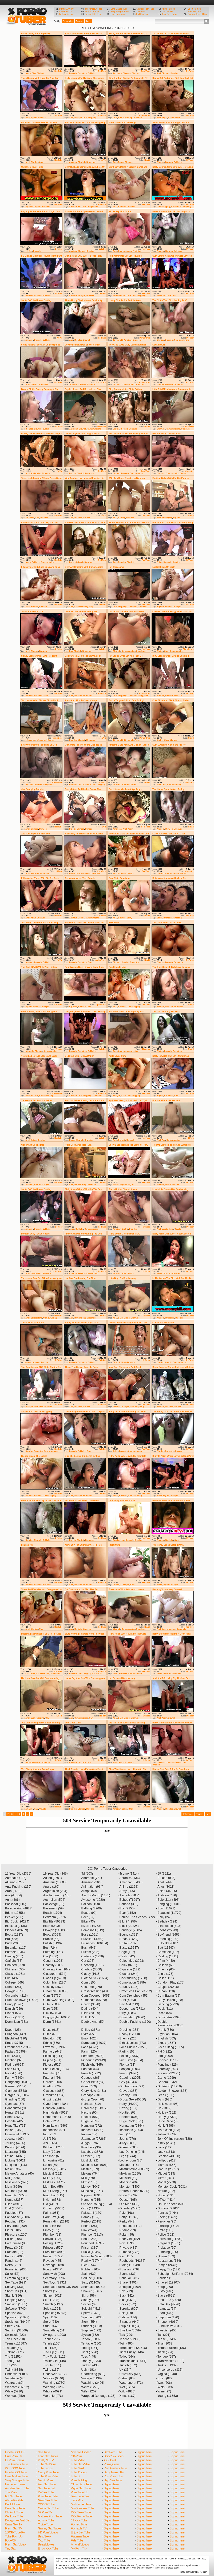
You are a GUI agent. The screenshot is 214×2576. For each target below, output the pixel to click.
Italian (161, 2134)
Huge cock (127, 2121)
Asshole (124, 1895)
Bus (46, 1947)
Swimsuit (11, 2334)
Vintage (86, 2378)
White (9, 2391)
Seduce (86, 2278)
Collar (161, 1978)
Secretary (50, 2278)
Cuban (162, 1991)
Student (86, 2326)
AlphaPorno (144, 116)
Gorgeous (12, 2095)
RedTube (58, 71)
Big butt (40, 73)
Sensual (125, 2278)
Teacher (124, 2339)
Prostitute (49, 2252)
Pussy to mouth (92, 2256)
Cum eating (165, 1995)
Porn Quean (111, 2464)
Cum (115, 118)
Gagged (86, 2077)
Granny (124, 2095)
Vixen (161, 2378)
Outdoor (163, 2208)
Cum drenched (129, 1995)
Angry (47, 1886)
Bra (7, 1939)
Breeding (163, 1939)
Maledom (125, 2165)
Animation (88, 1886)
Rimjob (162, 2265)
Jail (45, 2138)
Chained (11, 1965)
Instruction (164, 2130)
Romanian (12, 2269)
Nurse (9, 2199)
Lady (46, 2151)
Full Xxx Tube (142, 14)
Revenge (49, 2265)
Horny (161, 2117)
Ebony (183, 873)
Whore (47, 2391)
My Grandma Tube (82, 2508)
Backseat (11, 1904)
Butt (160, 1947)
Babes (121, 162)
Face (84, 2047)
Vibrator (48, 2378)
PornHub (181, 2559)
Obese (124, 2199)
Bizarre (86, 1926)
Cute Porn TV (65, 11)
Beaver (10, 1917)
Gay (47, 1718)
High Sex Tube (113, 2480)
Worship (49, 2396)
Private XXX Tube (93, 14)
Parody (86, 2217)
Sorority (124, 2308)
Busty (123, 1947)
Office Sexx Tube (81, 2484)
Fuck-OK (10, 2540)
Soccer (86, 2304)
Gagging (125, 2077)
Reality (86, 2260)
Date (88, 21)
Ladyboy (87, 2151)
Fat (159, 2051)
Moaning (125, 2182)
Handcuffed (13, 2108)
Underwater (13, 2374)
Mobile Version (200, 2572)
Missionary (12, 2182)
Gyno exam (51, 2104)
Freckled (49, 2073)
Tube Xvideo (78, 2472)
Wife (84, 2391)
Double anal (89, 2021)
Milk (84, 2178)
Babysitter (164, 1899)
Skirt (84, 2295)
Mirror (161, 2178)
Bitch (130, 1809)
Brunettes (82, 73)
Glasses (48, 2090)
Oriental (124, 2208)
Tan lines (11, 2339)
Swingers (49, 2334)
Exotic (161, 2043)
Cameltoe (164, 1952)
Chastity (48, 1965)
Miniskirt (125, 2178)
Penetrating (51, 2221)
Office (161, 2199)
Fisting (9, 2064)
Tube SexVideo (80, 2464)
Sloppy (86, 2300)
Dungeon (11, 2034)
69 (26, 251)
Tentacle (87, 2343)
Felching (49, 2056)
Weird (85, 2387)
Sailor (9, 2273)
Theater (10, 2348)
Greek (161, 2095)
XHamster (189, 427)
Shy (122, 2291)
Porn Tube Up (79, 2492)
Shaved (162, 2282)
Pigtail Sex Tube (81, 2488)
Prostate (11, 2252)
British (47, 1943)
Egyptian (163, 2034)
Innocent (87, 2130)
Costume (87, 1987)
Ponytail (48, 2239)
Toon (8, 2361)
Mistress (49, 2182)
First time (137, 251)
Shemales (88, 2287)
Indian (9, 2130)
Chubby (86, 1969)
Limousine (50, 2160)
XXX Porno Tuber (82, 2516)
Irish (122, 2134)
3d (83, 1873)
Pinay (47, 2230)
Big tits (33, 118)
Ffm (160, 2056)
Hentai (9, 2112)
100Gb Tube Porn (16, 2532)
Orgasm (48, 2208)
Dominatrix (164, 2017)
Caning (10, 1956)
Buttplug (49, 1952)
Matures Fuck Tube (50, 2516)
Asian (28, 73)
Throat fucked (167, 2348)
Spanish (10, 2313)
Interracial (12, 2134)
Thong (85, 2348)
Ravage (48, 2260)
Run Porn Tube (113, 2476)
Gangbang (186, 207)
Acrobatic (11, 1878)
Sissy (161, 2291)
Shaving (10, 2287)
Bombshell (88, 1930)
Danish (10, 2008)
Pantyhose (12, 2217)
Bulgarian (11, 1947)
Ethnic (47, 2043)
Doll (84, 2017)
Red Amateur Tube (115, 2468)
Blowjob (73, 73)
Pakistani (87, 2212)
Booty (129, 918)
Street (9, 2326)
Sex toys (49, 2282)
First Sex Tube (47, 2484)
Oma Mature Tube (118, 9)
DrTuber (58, 116)
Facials (10, 2051)
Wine (161, 2391)
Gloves (124, 2090)
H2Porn (102, 604)
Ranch (9, 2260)
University (126, 2374)
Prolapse (163, 2247)
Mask (9, 2169)
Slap (122, 2295)
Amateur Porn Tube (145, 9)
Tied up (48, 2352)
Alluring (10, 1882)
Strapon (162, 2321)
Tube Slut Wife (47, 2464)
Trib (7, 2365)
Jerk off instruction (170, 2138)
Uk (121, 2369)
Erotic (9, 2043)
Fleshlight (88, 2064)
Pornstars (164, 2239)
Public (85, 2252)
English (162, 2038)
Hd (159, 2108)
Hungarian (126, 2125)
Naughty (11, 2195)
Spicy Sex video (113, 2456)
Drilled (85, 2029)
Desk (161, 2008)
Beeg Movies (46, 2544)
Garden (48, 2082)
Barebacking (80, 1184)
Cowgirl (10, 1991)
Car (45, 1956)
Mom (8, 2186)
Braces (48, 1939)
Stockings (12, 2321)
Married (162, 2165)
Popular (79, 21)
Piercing (163, 2226)
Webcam (11, 2387)
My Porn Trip (78, 2548)
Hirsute (86, 2112)
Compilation (92, 207)
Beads (85, 1912)
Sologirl (86, 2308)
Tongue (162, 2356)
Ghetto (48, 2086)
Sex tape (11, 2282)
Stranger (125, 2321)
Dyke (84, 2034)
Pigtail (9, 2230)
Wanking (49, 2382)
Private (124, 2247)
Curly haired (166, 2000)
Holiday (162, 2112)
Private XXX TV (66, 9)
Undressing (89, 2374)
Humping (87, 2125)
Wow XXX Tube (92, 11)
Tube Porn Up (13, 2536)
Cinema (162, 1969)
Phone (85, 2226)
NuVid (103, 160)
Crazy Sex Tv (13, 2524)
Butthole (11, 1952)
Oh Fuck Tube (194, 9)
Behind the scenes (133, 1917)
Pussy (47, 2256)
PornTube (145, 71)
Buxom (86, 1952)
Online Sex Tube (48, 2508)
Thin (46, 2348)
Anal (159, 73)
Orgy (84, 2208)
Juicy (122, 2143)
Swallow (125, 2330)
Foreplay (163, 2069)
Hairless (87, 2104)
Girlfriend (163, 2086)
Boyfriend (164, 1934)
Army (123, 1891)
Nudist (161, 2195)
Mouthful (11, 2191)
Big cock (127, 73)
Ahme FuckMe (168, 9)
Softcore (11, 2308)
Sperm (85, 2313)
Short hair (12, 2291)
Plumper (87, 2234)
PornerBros (144, 338)
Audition (163, 1895)
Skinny (48, 2295)
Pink (84, 2230)
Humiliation (51, 2125)
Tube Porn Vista (48, 2476)
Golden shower (168, 2090)
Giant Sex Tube (47, 2500)
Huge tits (11, 2125)
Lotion (47, 2165)
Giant (85, 2086)
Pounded (87, 2243)
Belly (160, 1917)
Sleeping (11, 2300)
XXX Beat (110, 2460)
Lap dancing (128, 2151)
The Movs (140, 11)
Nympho (87, 2199)
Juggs (85, 2143)
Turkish (162, 2365)
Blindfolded (165, 1926)
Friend (123, 2073)
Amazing (126, 784)
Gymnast (11, 2104)
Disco (161, 2013)
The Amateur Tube (93, 9)
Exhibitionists (128, 2043)
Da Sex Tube (46, 2492)
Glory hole (88, 2090)
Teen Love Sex (80, 2496)
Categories (68, 21)
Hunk (161, 2125)
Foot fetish (51, 2069)
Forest (9, 2073)
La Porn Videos (66, 14)
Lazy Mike (77, 2500)
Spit (122, 2313)
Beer (84, 1917)
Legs (122, 2156)
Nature (162, 2191)
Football (86, 2069)
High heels (50, 2112)
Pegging (11, 2221)
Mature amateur (16, 2173)
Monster (125, 2186)
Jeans (123, 2138)
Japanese (88, 2138)
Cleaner (124, 1973)
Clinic (161, 1973)
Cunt (122, 2000)
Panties (162, 2212)
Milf (7, 2178)
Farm (85, 2051)
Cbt (83, 1960)
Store (47, 2321)
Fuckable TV (78, 2528)
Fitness (48, 2064)
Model (161, 2182)
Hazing (124, 2108)
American (117, 73)
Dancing (163, 2004)
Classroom (30, 1673)
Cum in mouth (84, 784)
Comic (85, 1982)
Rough (47, 2269)
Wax (160, 2382)
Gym (160, 2099)
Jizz (46, 2143)
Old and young (91, 2204)
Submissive (165, 2326)
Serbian (162, 2278)
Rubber (86, 2269)
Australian (50, 1899)
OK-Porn (76, 2456)
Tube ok (76, 2476)
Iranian (86, 2134)
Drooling (125, 2029)
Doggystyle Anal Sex (197, 14)
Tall (159, 2334)
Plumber (49, 2234)
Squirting (87, 2317)
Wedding (49, 2387)
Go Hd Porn (45, 2480)
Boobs (161, 1930)
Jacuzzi (10, 2138)
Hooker (86, 2117)
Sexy (84, 2282)
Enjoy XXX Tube (48, 2548)
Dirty (91, 607)
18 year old (118, 340)
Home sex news (117, 14)
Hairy (123, 2104)
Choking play (52, 1969)
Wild (122, 2391)
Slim (46, 2300)
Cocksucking (128, 1978)
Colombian (50, 1982)
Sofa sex (163, 2304)
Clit (7, 1978)
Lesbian (162, 2156)
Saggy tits (164, 2269)
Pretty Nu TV (46, 2460)
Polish (9, 2239)
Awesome (88, 1899)
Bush (84, 1947)
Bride (8, 1943)
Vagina (162, 2374)
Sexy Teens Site (114, 2472)
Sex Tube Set (46, 2488)
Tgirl (122, 2343)
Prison (85, 2247)
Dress (47, 2029)
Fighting (10, 2060)
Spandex (163, 2308)
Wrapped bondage (94, 2396)
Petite (47, 2226)
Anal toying (36, 473)
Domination (127, 2017)
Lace (160, 2147)
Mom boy (49, 2186)
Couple (81, 918)
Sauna (123, 2273)
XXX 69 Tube (46, 2504)
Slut (122, 2300)
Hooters (124, 2117)
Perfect (86, 2221)
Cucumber (12, 1995)
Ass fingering (52, 1895)
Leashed (49, 2156)
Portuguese (13, 2243)
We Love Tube (194, 11)
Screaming (12, 2278)
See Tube (44, 2452)
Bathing (121, 518)
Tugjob (124, 2365)
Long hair (12, 2165)
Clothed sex (89, 1978)
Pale (122, 2212)
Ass (30, 251)
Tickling (10, 2352)
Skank (9, 2295)
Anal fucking (14, 1886)
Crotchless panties (132, 1991)
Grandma (49, 2095)
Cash (123, 1956)
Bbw (34, 73)
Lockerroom (127, 2160)
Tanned (48, 2339)
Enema (124, 2038)
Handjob (49, 2108)
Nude (123, 2195)
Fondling (163, 2064)
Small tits (164, 2300)
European (88, 2043)
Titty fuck (50, 2356)
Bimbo (160, 740)
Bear (122, 1912)
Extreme (49, 2047)
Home (9, 2117)
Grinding (11, 2099)
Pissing (124, 2230)
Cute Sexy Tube (169, 14)
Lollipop (162, 2160)
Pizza (161, 2230)
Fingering (87, 2060)
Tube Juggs (45, 2468)
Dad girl (125, 2004)
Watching (87, 2382)
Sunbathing (51, 2330)
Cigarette (125, 1969)
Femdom (87, 2056)
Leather (86, 2156)
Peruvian (163, 2221)
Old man (125, 2204)
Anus (161, 1886)
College (10, 1982)
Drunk (161, 2029)
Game (161, 2077)
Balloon (86, 1904)
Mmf (84, 2182)
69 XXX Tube (79, 2520)
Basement (50, 1908)
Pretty (9, 2247)
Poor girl (125, 2239)
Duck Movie (167, 11)
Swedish (163, 2330)
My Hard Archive (81, 2504)
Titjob (161, 2352)
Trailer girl (50, 2361)
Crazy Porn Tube (48, 2472)
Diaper (9, 2013)
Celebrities (126, 1960)
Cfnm (161, 1960)
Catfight (10, 1960)
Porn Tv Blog (79, 2480)
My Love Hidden (81, 2452)
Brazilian (87, 1939)
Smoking (11, 2304)
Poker (123, 2234)
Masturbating (128, 2169)
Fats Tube (77, 2540)
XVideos (102, 916)
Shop (161, 2287)
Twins (47, 2369)
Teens (183, 473)
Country (124, 1987)
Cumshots (137, 118)
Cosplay (48, 1987)
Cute (46, 2004)
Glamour (11, 2090)
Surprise (87, 2330)
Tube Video (78, 2460)
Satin (84, 2273)
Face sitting (165, 2047)
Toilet (123, 2356)
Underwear (50, 2374)
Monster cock (167, 2186)
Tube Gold (77, 2468)
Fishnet (162, 2060)
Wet (122, 2387)
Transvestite (165, 2361)
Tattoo (85, 2339)
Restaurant (165, 2260)
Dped (9, 2029)
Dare (46, 2008)
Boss (84, 1934)
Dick (46, 2013)
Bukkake (92, 73)
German (10, 2086)
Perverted (12, 2226)
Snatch (48, 2304)
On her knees (167, 2204)
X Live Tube (45, 2524)
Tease (161, 2339)
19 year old (41, 740)
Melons (86, 2173)
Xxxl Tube (44, 2540)
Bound (123, 1934)
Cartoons (87, 1956)
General (163, 2082)
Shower (86, 2291)
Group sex (142, 607)
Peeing (162, 2217)
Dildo (84, 2013)
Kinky (161, 2143)
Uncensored (165, 2369)
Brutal (123, 1943)
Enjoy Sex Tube (80, 2532)
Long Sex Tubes (48, 2456)
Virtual (123, 2378)
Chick (45, 695)
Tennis (47, 2343)
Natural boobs (129, 2191)
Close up (49, 1978)
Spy (46, 2317)
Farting (124, 2051)
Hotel (46, 2121)
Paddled (11, 2212)
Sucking (10, 2330)
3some (51, 740)
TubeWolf (102, 782)
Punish (10, 2256)
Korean (124, 2147)
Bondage (89, 829)
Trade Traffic (186, 2572)
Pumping (163, 2252)
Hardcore (87, 2108)
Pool (84, 2239)
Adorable (29, 1051)
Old (45, 2204)
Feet (8, 2056)
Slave (161, 2295)
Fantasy (48, 2051)
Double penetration (165, 2023)
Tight (84, 2352)
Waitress (11, 2382)
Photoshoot (127, 2226)
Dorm (47, 2021)
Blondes (135, 73)
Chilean (162, 1965)
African (162, 1878)
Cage (123, 1952)
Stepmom (164, 2317)
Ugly (84, 2369)
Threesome (127, 2348)
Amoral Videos (80, 2544)
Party (123, 2217)
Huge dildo (165, 2121)
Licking (10, 2160)
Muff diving (51, 2191)
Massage (49, 2169)
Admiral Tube (46, 2520)
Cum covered (91, 1995)
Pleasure (11, 2234)
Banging (163, 1904)
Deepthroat (127, 2008)
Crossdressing (91, 1991)
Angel (164, 118)
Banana (124, 1904)
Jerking (10, 2143)
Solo (46, 2308)
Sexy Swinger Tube (119, 11)
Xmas (123, 2396)
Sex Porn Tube (113, 2452)
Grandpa (87, 2095)
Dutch (47, 2034)
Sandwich (50, 2273)
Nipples (86, 2195)
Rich (84, 2265)
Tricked (86, 2365)
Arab (8, 1891)
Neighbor (49, 2195)
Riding (123, 2265)
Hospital (10, 2121)
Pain (46, 2212)
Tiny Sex (10, 2548)
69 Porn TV (45, 2512)
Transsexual (127, 2361)
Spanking (49, 2313)
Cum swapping (90, 118)
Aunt (8, 1899)
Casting (162, 1956)
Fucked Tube (79, 2524)
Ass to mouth (174, 118)
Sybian (86, 2334)
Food (8, 2069)
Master (86, 2169)
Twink (9, 2369)
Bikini (123, 1921)
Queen (162, 2256)
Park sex (49, 2217)
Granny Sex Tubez (49, 2528)
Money (86, 2186)
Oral (8, 2208)
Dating (85, 2008)
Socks (123, 2304)
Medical (48, 2173)
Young (161, 2396)
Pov (122, 2243)
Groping (48, 2099)
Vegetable (12, 2378)
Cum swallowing (181, 340)
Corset (9, 1987)
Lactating (11, 2151)
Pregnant (163, 2243)
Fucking (162, 2073)
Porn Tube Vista (48, 2496)
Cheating (177, 918)
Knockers (87, 2147)
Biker (84, 1921)
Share (123, 2282)
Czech (85, 2004)
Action (47, 1878)
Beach (47, 1912)
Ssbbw (124, 2317)
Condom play (166, 1982)
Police (161, 2234)
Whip (161, 2387)
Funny (9, 2077)
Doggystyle (143, 695)
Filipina (48, 2060)
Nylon (47, 2199)
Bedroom (38, 1184)
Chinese (11, 1969)
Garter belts (89, 2082)
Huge (85, 2121)
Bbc (71, 651)
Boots (9, 1934)
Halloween (164, 2104)
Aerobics (125, 1878)
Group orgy (89, 2099)
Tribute (48, 2365)
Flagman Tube (80, 2536)
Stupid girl (126, 2326)
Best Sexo (44, 2536)
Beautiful (91, 384)
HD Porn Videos (48, 2532)
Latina (135, 1051)
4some (28, 1362)
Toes (84, 2356)
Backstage (50, 1904)
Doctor (9, 2017)
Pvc (122, 2256)
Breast (123, 1939)
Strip (46, 2326)
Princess (49, 2247)
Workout (11, 2396)
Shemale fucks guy (57, 2287)
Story (85, 2321)
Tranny (86, 2361)
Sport (161, 2313)
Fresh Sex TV (13, 2528)
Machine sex (90, 2165)
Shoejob (125, 2287)
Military (48, 2178)
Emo (84, 2038)
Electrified (12, 2038)
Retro (9, 2265)
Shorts (47, 2291)
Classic (10, 1973)
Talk (122, 2334)
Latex (161, 2151)
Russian (125, 2269)
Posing (48, 2243)
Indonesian (50, 2130)
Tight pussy (127, 2352)
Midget (162, 2173)
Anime (123, 1886)
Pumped (125, 2252)
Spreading (12, 2317)
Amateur (73, 162)
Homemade (51, 2117)
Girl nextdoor (128, 2086)
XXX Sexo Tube (81, 2512)
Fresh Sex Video (15, 2544)
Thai (160, 2343)
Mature (162, 2169)
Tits (7, 2356)
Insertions (126, 2130)
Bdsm (168, 1184)
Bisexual (160, 473)
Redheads (126, 2260)
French (86, 2073)
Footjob (124, 2069)
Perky (123, 2221)
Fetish (123, 2056)
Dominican (12, 2021)
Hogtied (124, 2112)
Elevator (49, 2038)
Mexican (125, 2173)
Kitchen (48, 2147)
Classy (86, 1973)
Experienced (13, 2047)
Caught (48, 1960)
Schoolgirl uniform (170, 2273)
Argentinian (51, 1891)
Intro (46, 2134)
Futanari (49, 2077)
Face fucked (128, 2047)
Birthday (163, 1921)
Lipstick (86, 2160)
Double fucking (130, 2021)
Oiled (8, 2204)
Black (80, 562)
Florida (124, 2064)
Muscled (87, 2191)
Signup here (111, 2484)
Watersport (126, 2382)
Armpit (85, 1891)
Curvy (9, 2004)
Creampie (131, 207)
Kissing (10, 2147)
